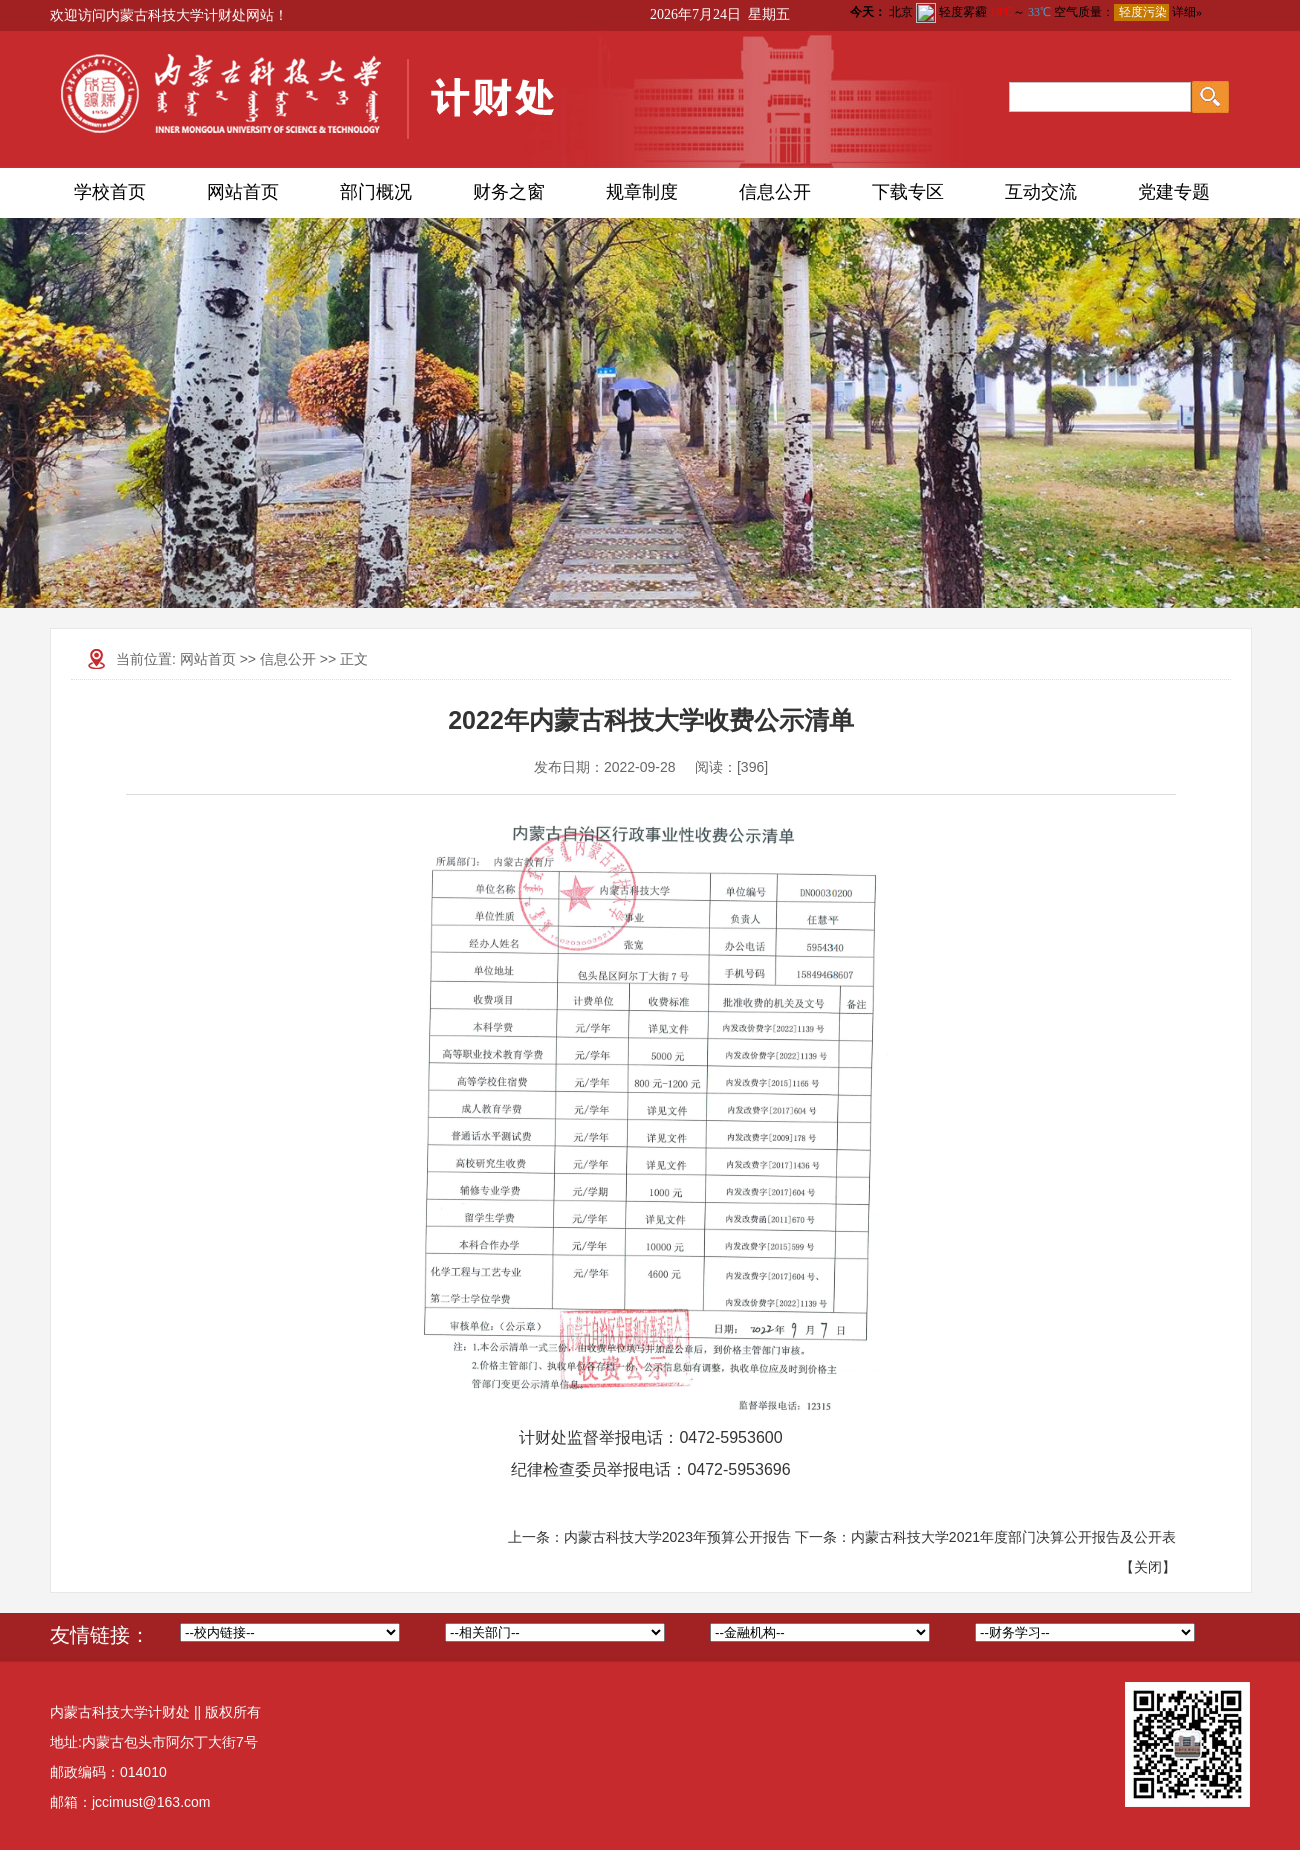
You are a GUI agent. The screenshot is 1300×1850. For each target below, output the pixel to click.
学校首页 (110, 192)
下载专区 (908, 192)
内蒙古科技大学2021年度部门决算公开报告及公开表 (1013, 1537)
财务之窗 (509, 192)
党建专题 (1174, 192)
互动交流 (1041, 192)
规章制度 (642, 192)
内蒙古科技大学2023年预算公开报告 (677, 1537)
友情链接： (100, 1635)
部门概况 (376, 192)
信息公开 (775, 192)
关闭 (1148, 1567)
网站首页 (243, 192)
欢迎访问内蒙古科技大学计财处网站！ (169, 15)
